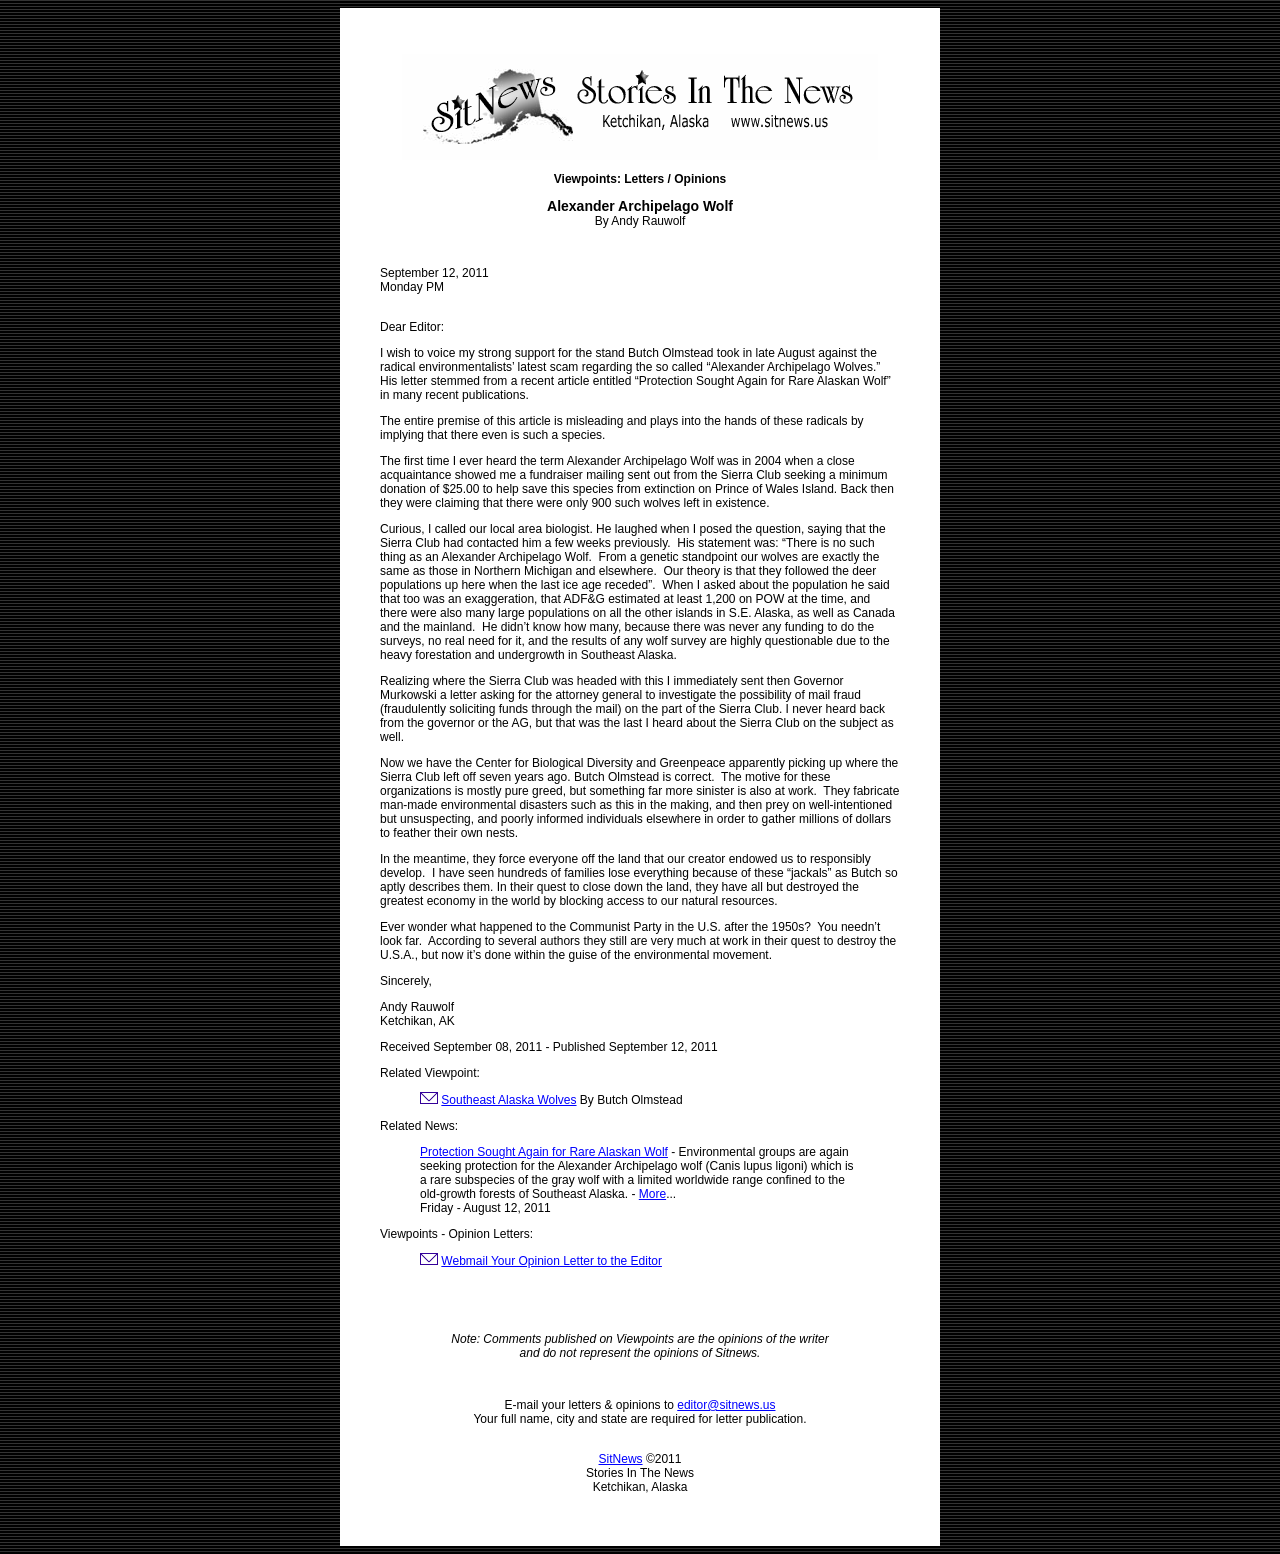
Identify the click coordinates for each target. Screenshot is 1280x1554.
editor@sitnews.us (726, 1405)
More (652, 1194)
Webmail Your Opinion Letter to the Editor (551, 1261)
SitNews (621, 1459)
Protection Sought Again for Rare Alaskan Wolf (544, 1152)
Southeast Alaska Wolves (508, 1100)
